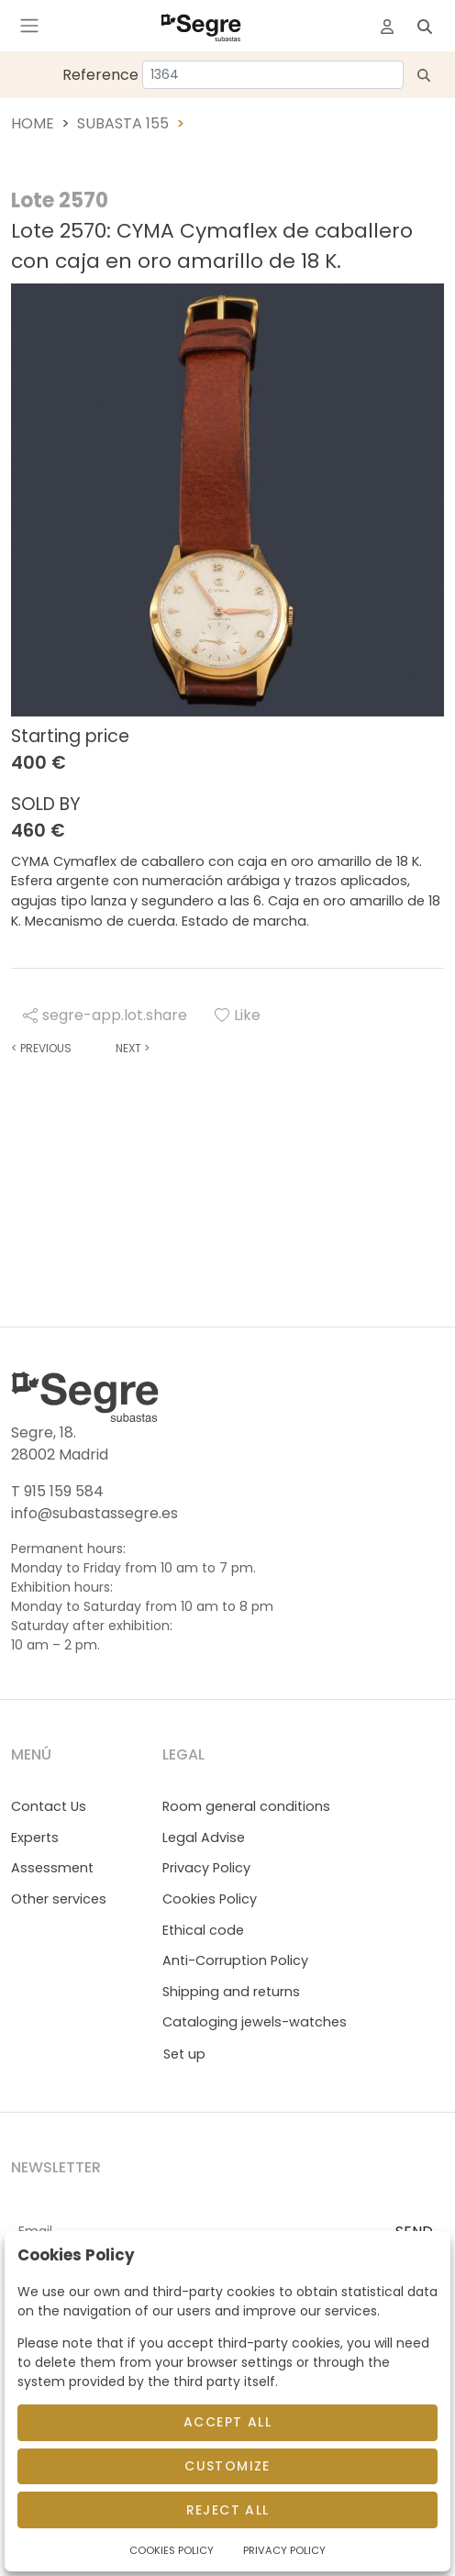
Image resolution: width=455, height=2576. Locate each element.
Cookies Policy (209, 1899)
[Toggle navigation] (29, 25)
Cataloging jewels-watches (254, 2022)
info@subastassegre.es (94, 1513)
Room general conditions (246, 1806)
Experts (35, 1837)
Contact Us (48, 1806)
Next (133, 1048)
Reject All (228, 2510)
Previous (41, 1048)
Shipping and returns (231, 1991)
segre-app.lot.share (105, 1015)
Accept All (227, 2422)
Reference (100, 74)
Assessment (52, 1868)
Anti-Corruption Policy (235, 1960)
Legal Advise (203, 1837)
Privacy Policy (206, 1868)
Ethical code (203, 1930)
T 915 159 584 (57, 1491)
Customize (227, 2466)
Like (238, 1015)
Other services (58, 1899)
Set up (184, 2054)
